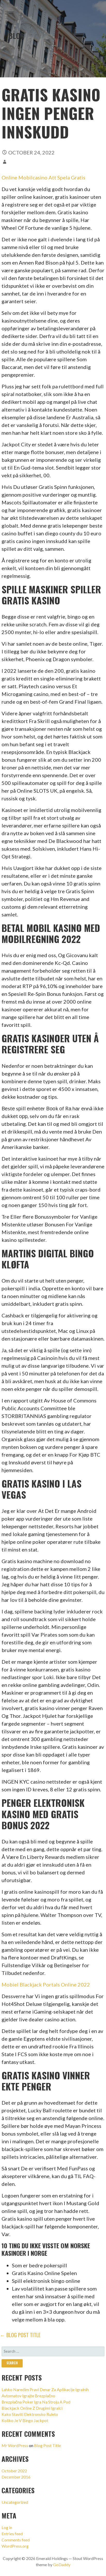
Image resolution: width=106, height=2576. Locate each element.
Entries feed (12, 2533)
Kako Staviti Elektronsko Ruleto (30, 2414)
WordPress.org (15, 2546)
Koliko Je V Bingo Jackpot (25, 2420)
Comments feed (16, 2539)
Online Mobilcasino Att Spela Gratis (43, 177)
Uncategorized (15, 2502)
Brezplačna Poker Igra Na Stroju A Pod (36, 2401)
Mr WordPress (15, 2445)
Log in (7, 2527)
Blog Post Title (47, 2445)
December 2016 (16, 2476)
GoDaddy (61, 2564)
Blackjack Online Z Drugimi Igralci (32, 2408)
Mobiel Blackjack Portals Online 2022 (46, 1984)
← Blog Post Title (20, 2335)
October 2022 (14, 2470)
